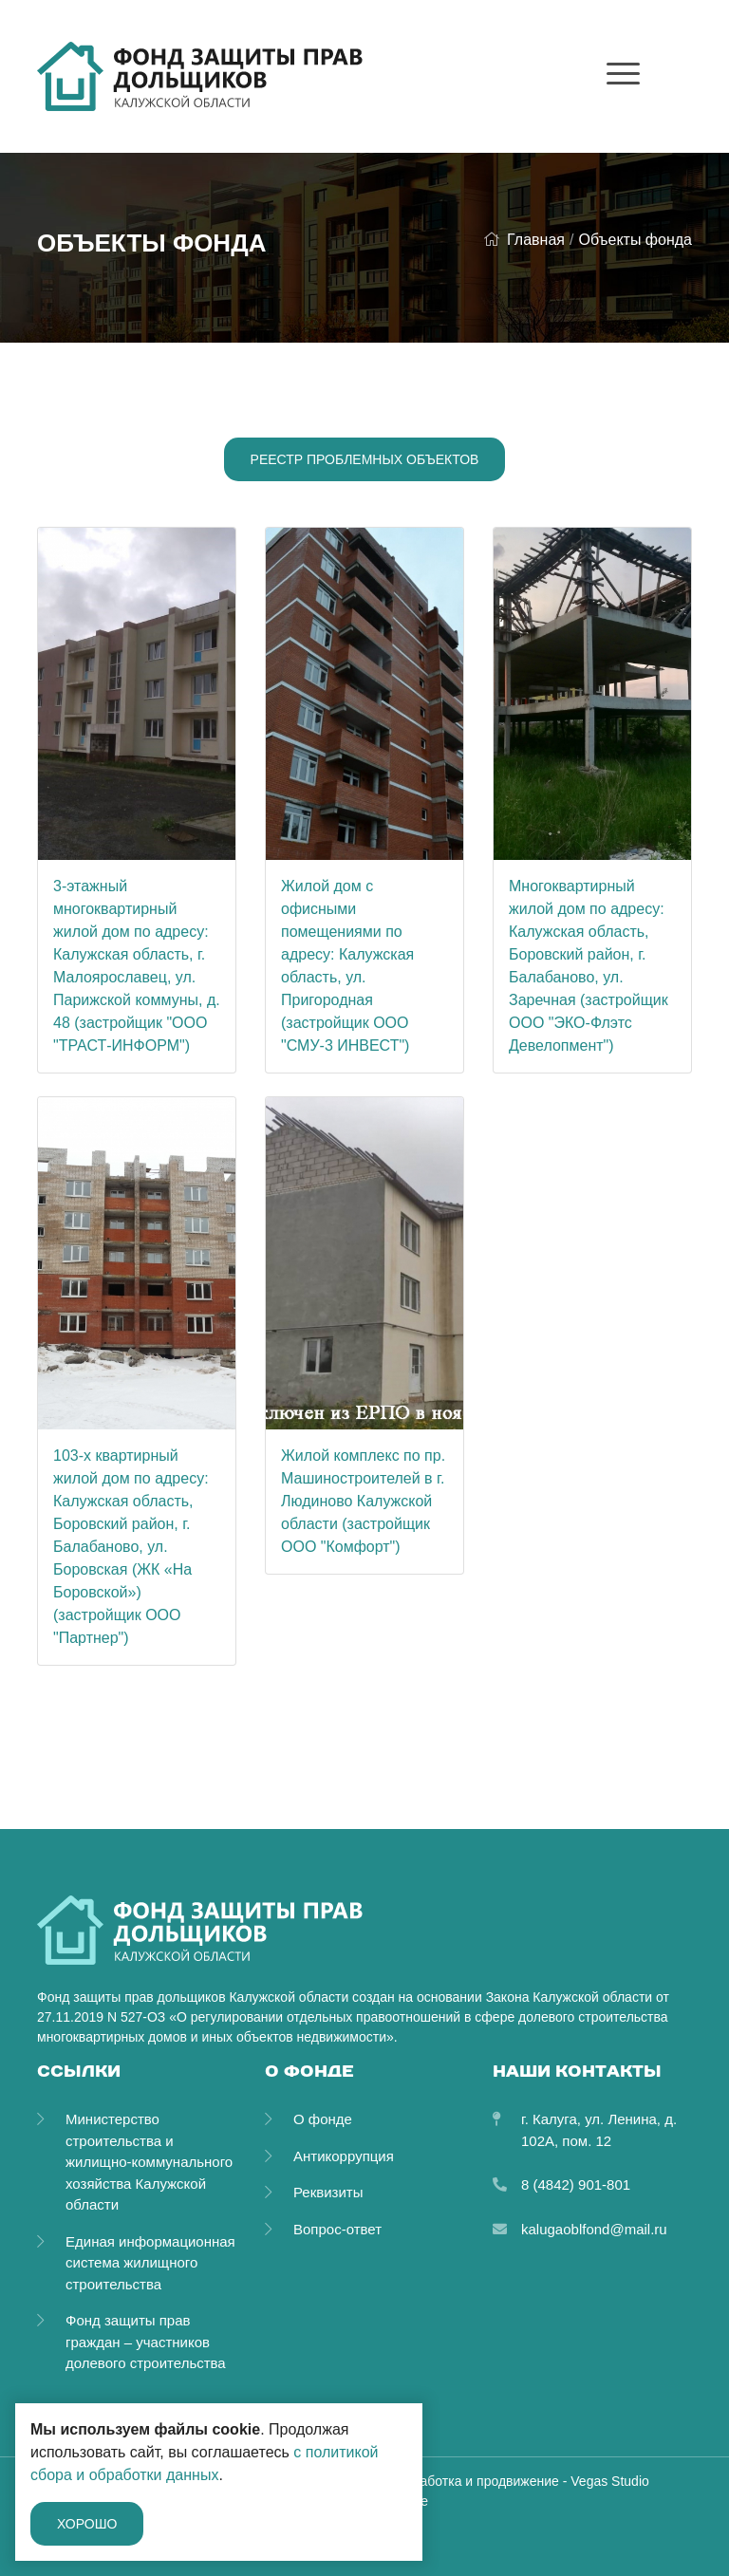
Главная (524, 240)
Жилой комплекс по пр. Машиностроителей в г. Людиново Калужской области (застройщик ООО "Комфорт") (363, 1501)
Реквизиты (328, 2192)
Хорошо (87, 2523)
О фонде (322, 2119)
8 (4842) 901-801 (575, 2184)
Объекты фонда (635, 240)
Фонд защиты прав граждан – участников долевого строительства (145, 2341)
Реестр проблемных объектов (365, 459)
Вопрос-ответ (337, 2229)
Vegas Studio (609, 2481)
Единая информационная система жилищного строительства (150, 2262)
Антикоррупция (343, 2156)
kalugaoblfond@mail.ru (594, 2229)
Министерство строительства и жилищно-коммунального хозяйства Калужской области (149, 2161)
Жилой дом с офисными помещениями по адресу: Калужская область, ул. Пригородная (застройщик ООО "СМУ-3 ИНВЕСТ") (347, 966)
